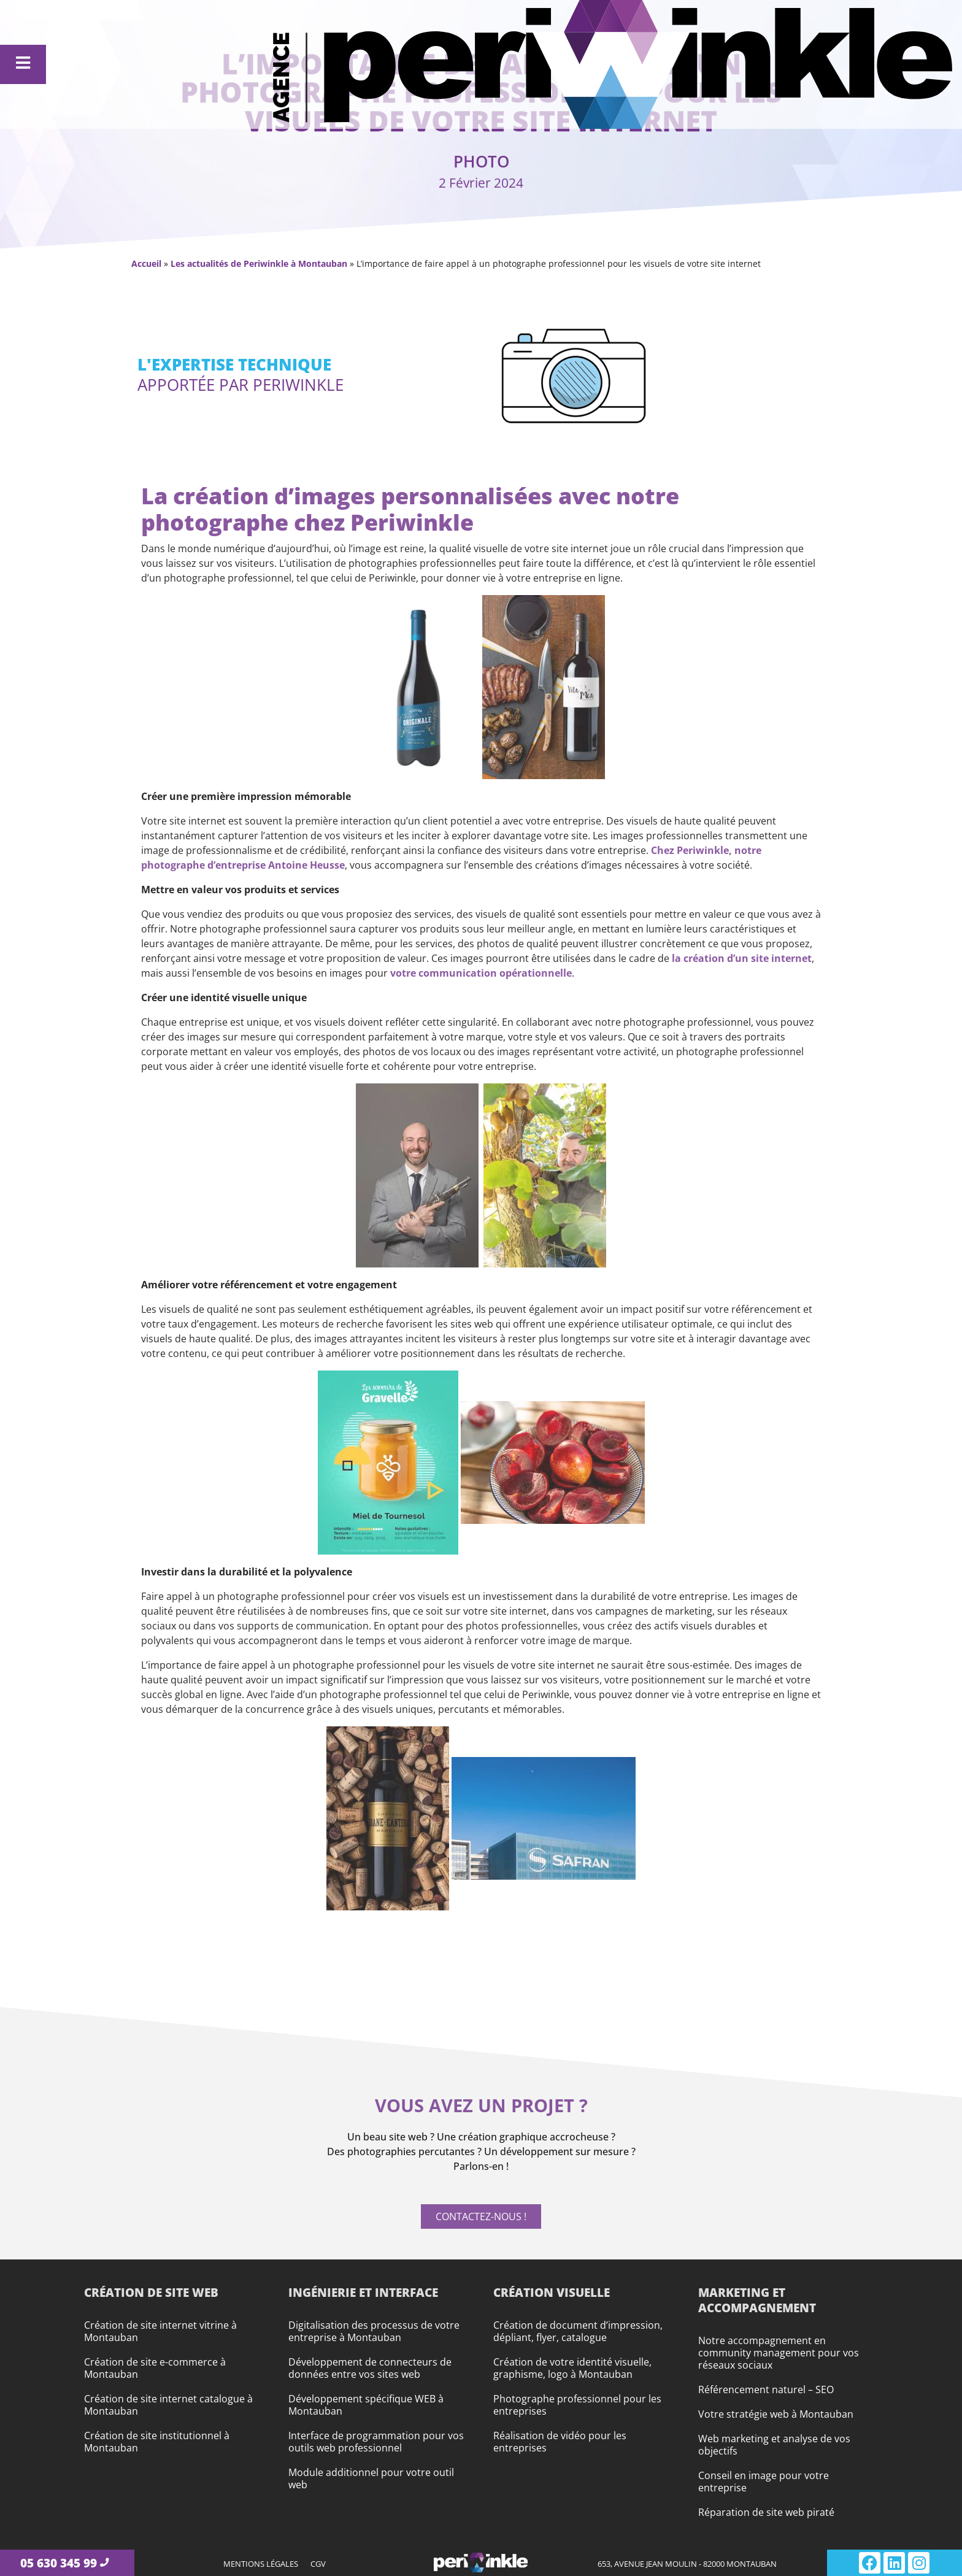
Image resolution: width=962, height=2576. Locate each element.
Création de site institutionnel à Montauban (156, 2442)
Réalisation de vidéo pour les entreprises (559, 2442)
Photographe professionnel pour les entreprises (577, 2405)
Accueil (146, 263)
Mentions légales (260, 2563)
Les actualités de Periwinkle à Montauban (259, 263)
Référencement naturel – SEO (766, 2389)
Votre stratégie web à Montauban (775, 2414)
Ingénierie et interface (363, 2292)
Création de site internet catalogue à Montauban (168, 2405)
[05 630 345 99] (104, 2562)
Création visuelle (551, 2292)
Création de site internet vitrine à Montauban (160, 2331)
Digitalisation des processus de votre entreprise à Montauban (374, 2331)
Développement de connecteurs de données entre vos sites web (370, 2368)
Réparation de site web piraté (766, 2512)
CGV (318, 2563)
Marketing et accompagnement (757, 2300)
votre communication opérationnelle (481, 973)
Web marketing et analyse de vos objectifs (774, 2445)
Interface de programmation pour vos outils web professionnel (376, 2442)
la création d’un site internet (742, 958)
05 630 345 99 (58, 2563)
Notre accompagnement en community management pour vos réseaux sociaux (778, 2353)
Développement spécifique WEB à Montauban (366, 2405)
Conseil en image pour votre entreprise (763, 2481)
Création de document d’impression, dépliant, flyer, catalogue (578, 2331)
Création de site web (151, 2292)
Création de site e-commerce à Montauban (155, 2368)
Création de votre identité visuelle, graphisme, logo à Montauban (572, 2368)
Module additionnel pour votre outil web (371, 2478)
